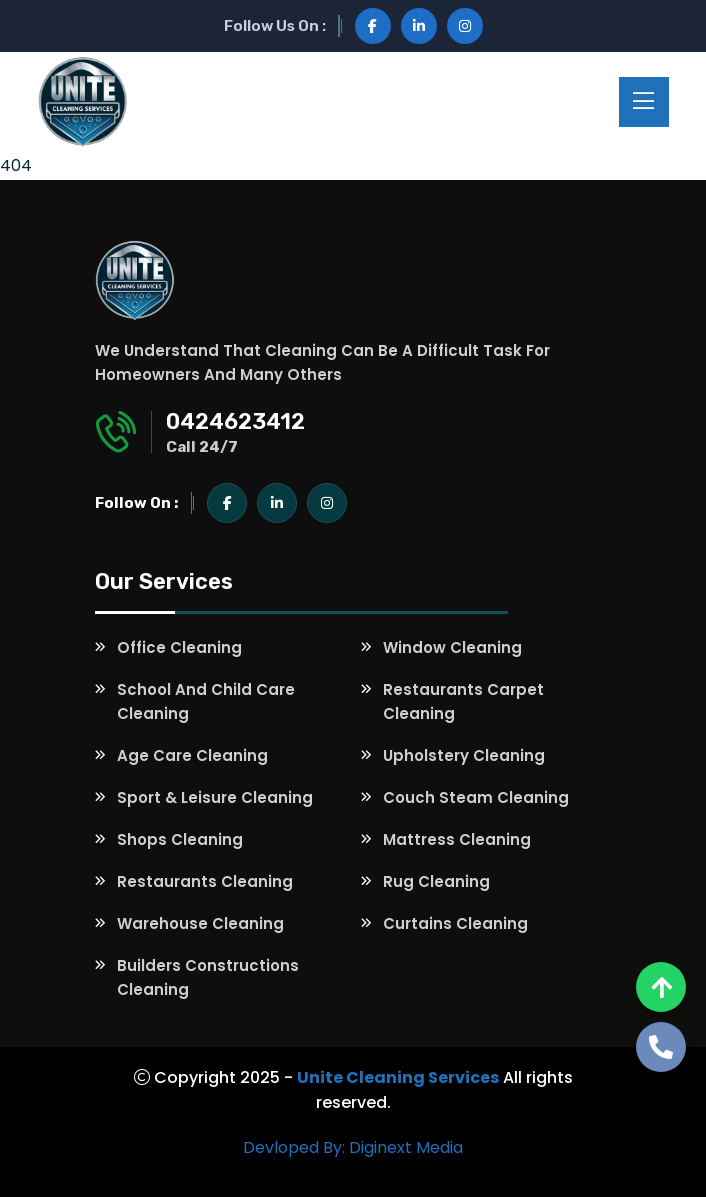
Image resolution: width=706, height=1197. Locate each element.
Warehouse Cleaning (200, 923)
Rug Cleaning (436, 881)
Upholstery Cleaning (464, 755)
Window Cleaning (452, 647)
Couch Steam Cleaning (476, 797)
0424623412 (235, 421)
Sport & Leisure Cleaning (215, 797)
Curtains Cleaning (455, 923)
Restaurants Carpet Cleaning (463, 701)
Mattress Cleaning (457, 839)
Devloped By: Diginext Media (353, 1147)
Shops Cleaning (180, 839)
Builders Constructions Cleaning (208, 977)
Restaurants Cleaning (205, 881)
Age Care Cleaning (192, 755)
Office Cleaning (179, 647)
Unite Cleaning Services (398, 1077)
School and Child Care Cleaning (206, 701)
